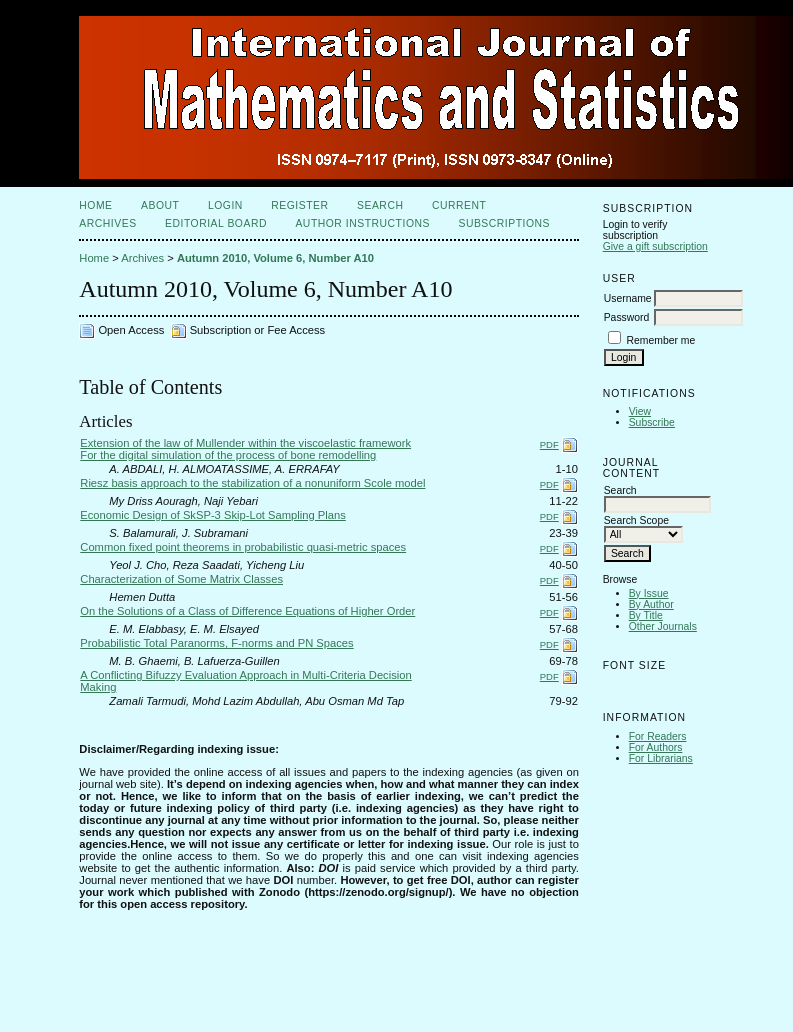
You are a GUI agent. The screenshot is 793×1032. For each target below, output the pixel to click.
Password (627, 317)
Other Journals (663, 626)
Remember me (661, 340)
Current (459, 205)
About (160, 205)
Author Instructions (362, 223)
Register (299, 205)
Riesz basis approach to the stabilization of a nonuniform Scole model (252, 483)
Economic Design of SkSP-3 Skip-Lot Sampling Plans (213, 515)
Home (95, 205)
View (640, 411)
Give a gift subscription (655, 246)
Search (380, 205)
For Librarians (661, 758)
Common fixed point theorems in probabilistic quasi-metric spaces (243, 547)
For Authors (656, 747)
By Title (646, 615)
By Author (651, 604)
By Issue (649, 593)
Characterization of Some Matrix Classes (181, 579)
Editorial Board (216, 223)
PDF (549, 444)
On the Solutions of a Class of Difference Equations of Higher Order (247, 611)
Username (628, 298)
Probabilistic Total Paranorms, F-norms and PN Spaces (216, 643)
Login (225, 205)
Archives (107, 223)
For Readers (658, 736)
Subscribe (652, 422)
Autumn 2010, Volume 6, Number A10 (275, 258)
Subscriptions (504, 223)
